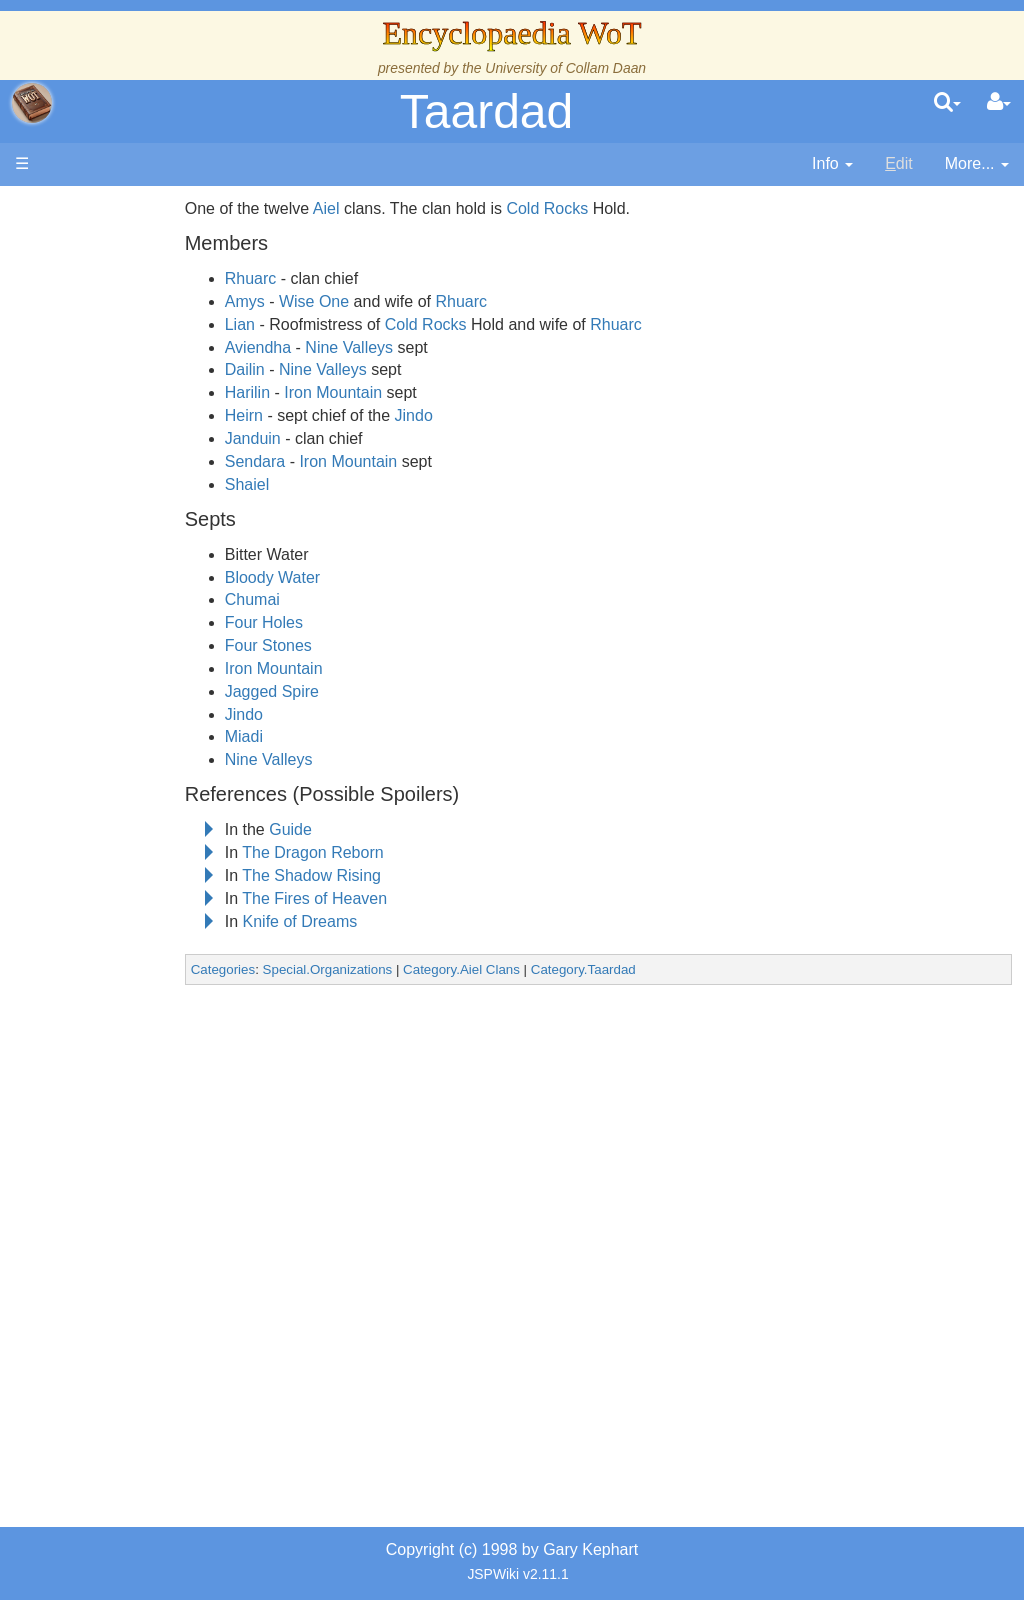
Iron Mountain (382, 392)
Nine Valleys (398, 347)
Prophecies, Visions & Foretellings (137, 996)
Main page (92, 208)
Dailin (294, 369)
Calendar (127, 516)
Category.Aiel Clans (510, 969)
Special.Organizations (377, 969)
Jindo (463, 415)
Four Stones (317, 645)
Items (114, 950)
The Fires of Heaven (363, 898)
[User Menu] (999, 103)
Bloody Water (321, 577)
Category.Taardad (632, 969)
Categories (272, 969)
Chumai (301, 599)
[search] (947, 103)
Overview (168, 585)
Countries (169, 607)
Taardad (486, 111)
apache (32, 103)
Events (119, 539)
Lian (289, 324)
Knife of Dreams (349, 921)
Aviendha (307, 347)
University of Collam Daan (565, 68)
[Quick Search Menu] (947, 103)
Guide (339, 829)
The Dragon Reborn (361, 852)
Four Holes (313, 622)
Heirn (293, 415)
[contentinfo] (832, 164)
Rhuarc (300, 278)
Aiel (375, 208)
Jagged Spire (321, 691)
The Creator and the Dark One (141, 356)
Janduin (302, 438)
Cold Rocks (596, 208)
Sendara (304, 461)
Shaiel (296, 484)
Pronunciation (144, 1133)
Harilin (296, 392)
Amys (294, 301)
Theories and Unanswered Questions (141, 1087)
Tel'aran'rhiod (142, 1041)
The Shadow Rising (360, 875)
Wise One (363, 301)
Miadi (293, 736)
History (120, 493)
